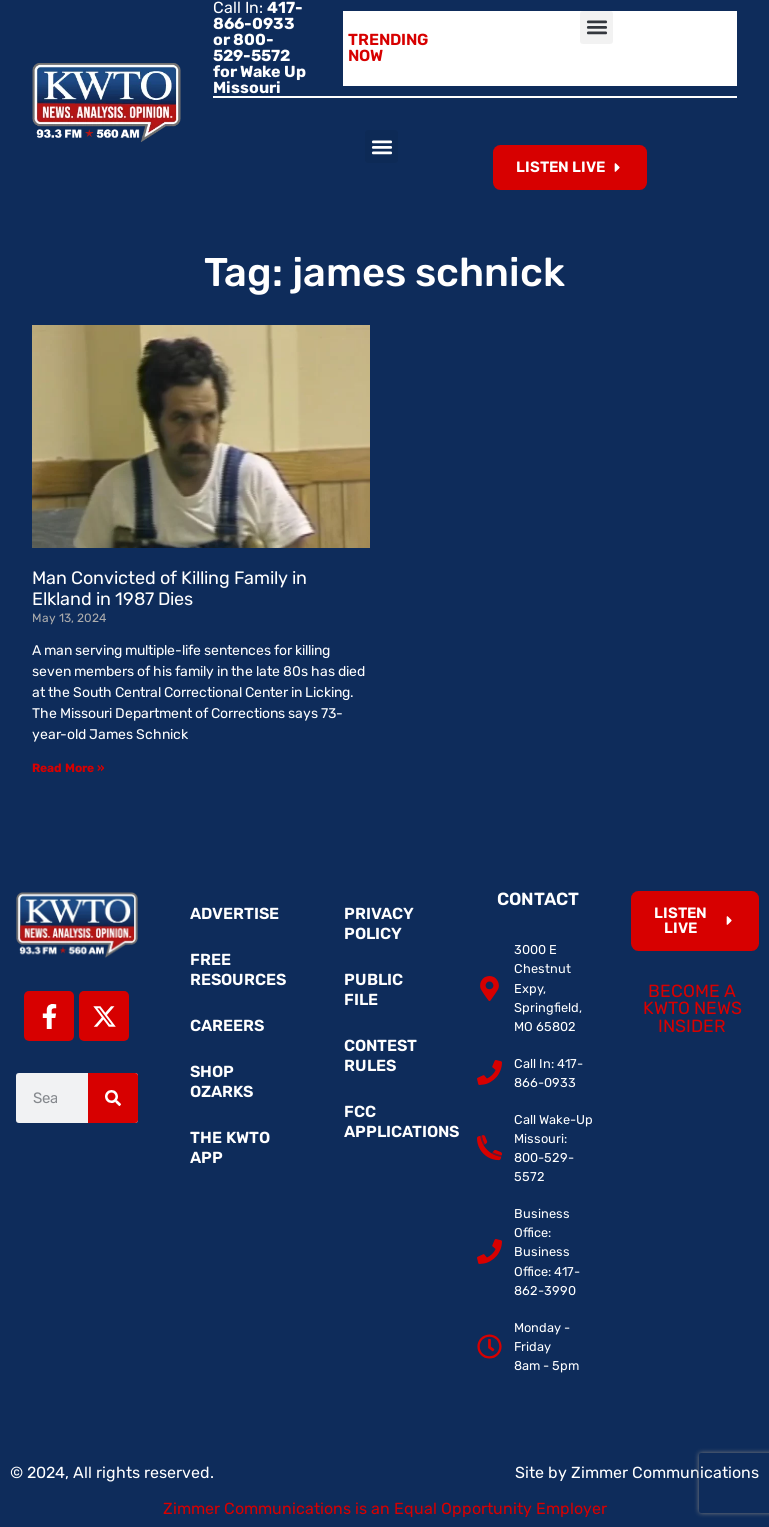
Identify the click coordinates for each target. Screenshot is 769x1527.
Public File (373, 989)
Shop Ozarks (221, 1081)
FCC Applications (395, 1121)
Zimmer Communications (665, 1472)
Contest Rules (380, 1055)
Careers (227, 1025)
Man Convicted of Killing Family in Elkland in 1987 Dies (169, 589)
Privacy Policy (379, 923)
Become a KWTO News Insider (692, 1008)
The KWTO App (230, 1147)
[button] (596, 27)
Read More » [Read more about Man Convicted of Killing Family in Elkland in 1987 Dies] (68, 768)
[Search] (113, 1098)
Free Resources (238, 969)
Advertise (234, 913)
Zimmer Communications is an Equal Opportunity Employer (385, 1508)
